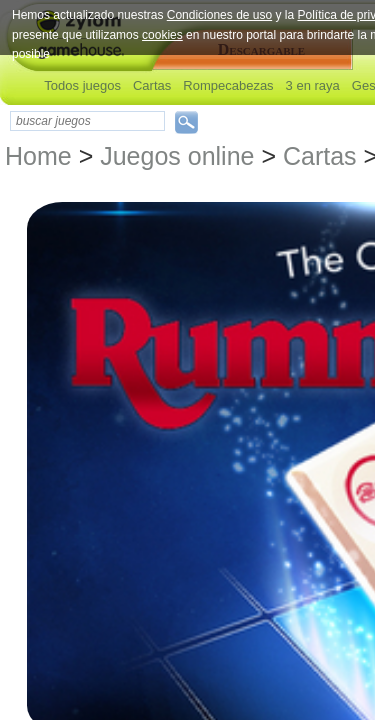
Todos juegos (82, 85)
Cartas (152, 85)
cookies (162, 35)
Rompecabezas (228, 85)
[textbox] (87, 121)
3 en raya (313, 85)
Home (38, 156)
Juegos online (177, 156)
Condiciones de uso (219, 15)
